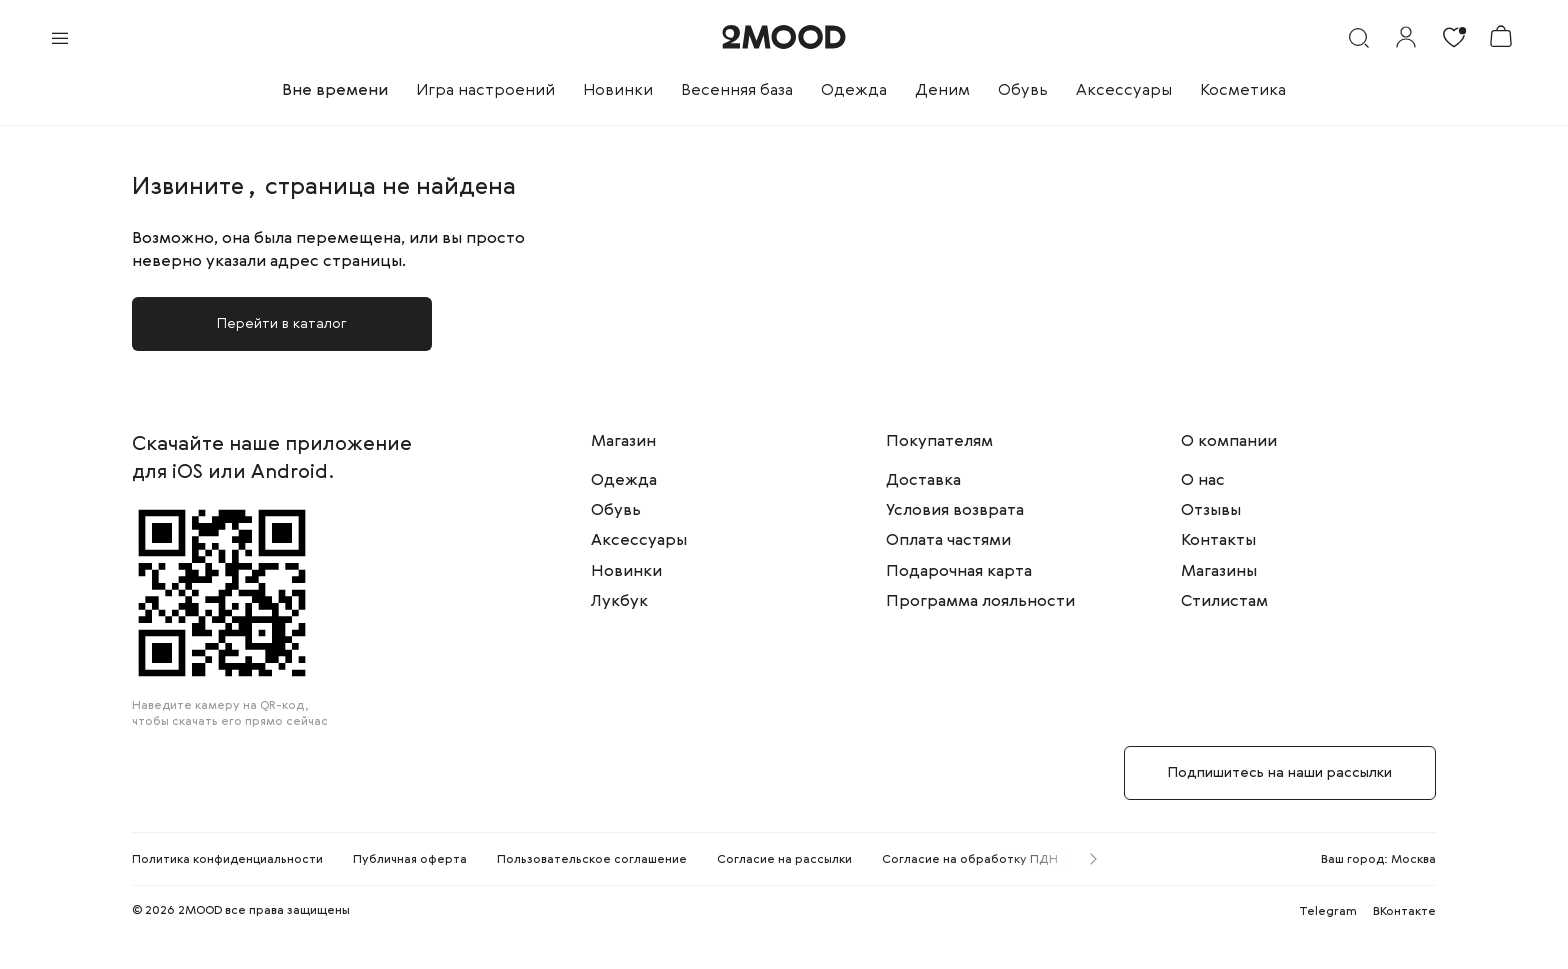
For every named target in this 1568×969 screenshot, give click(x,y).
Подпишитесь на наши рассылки (1280, 773)
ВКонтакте (1404, 912)
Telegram (1328, 912)
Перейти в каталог (282, 324)
